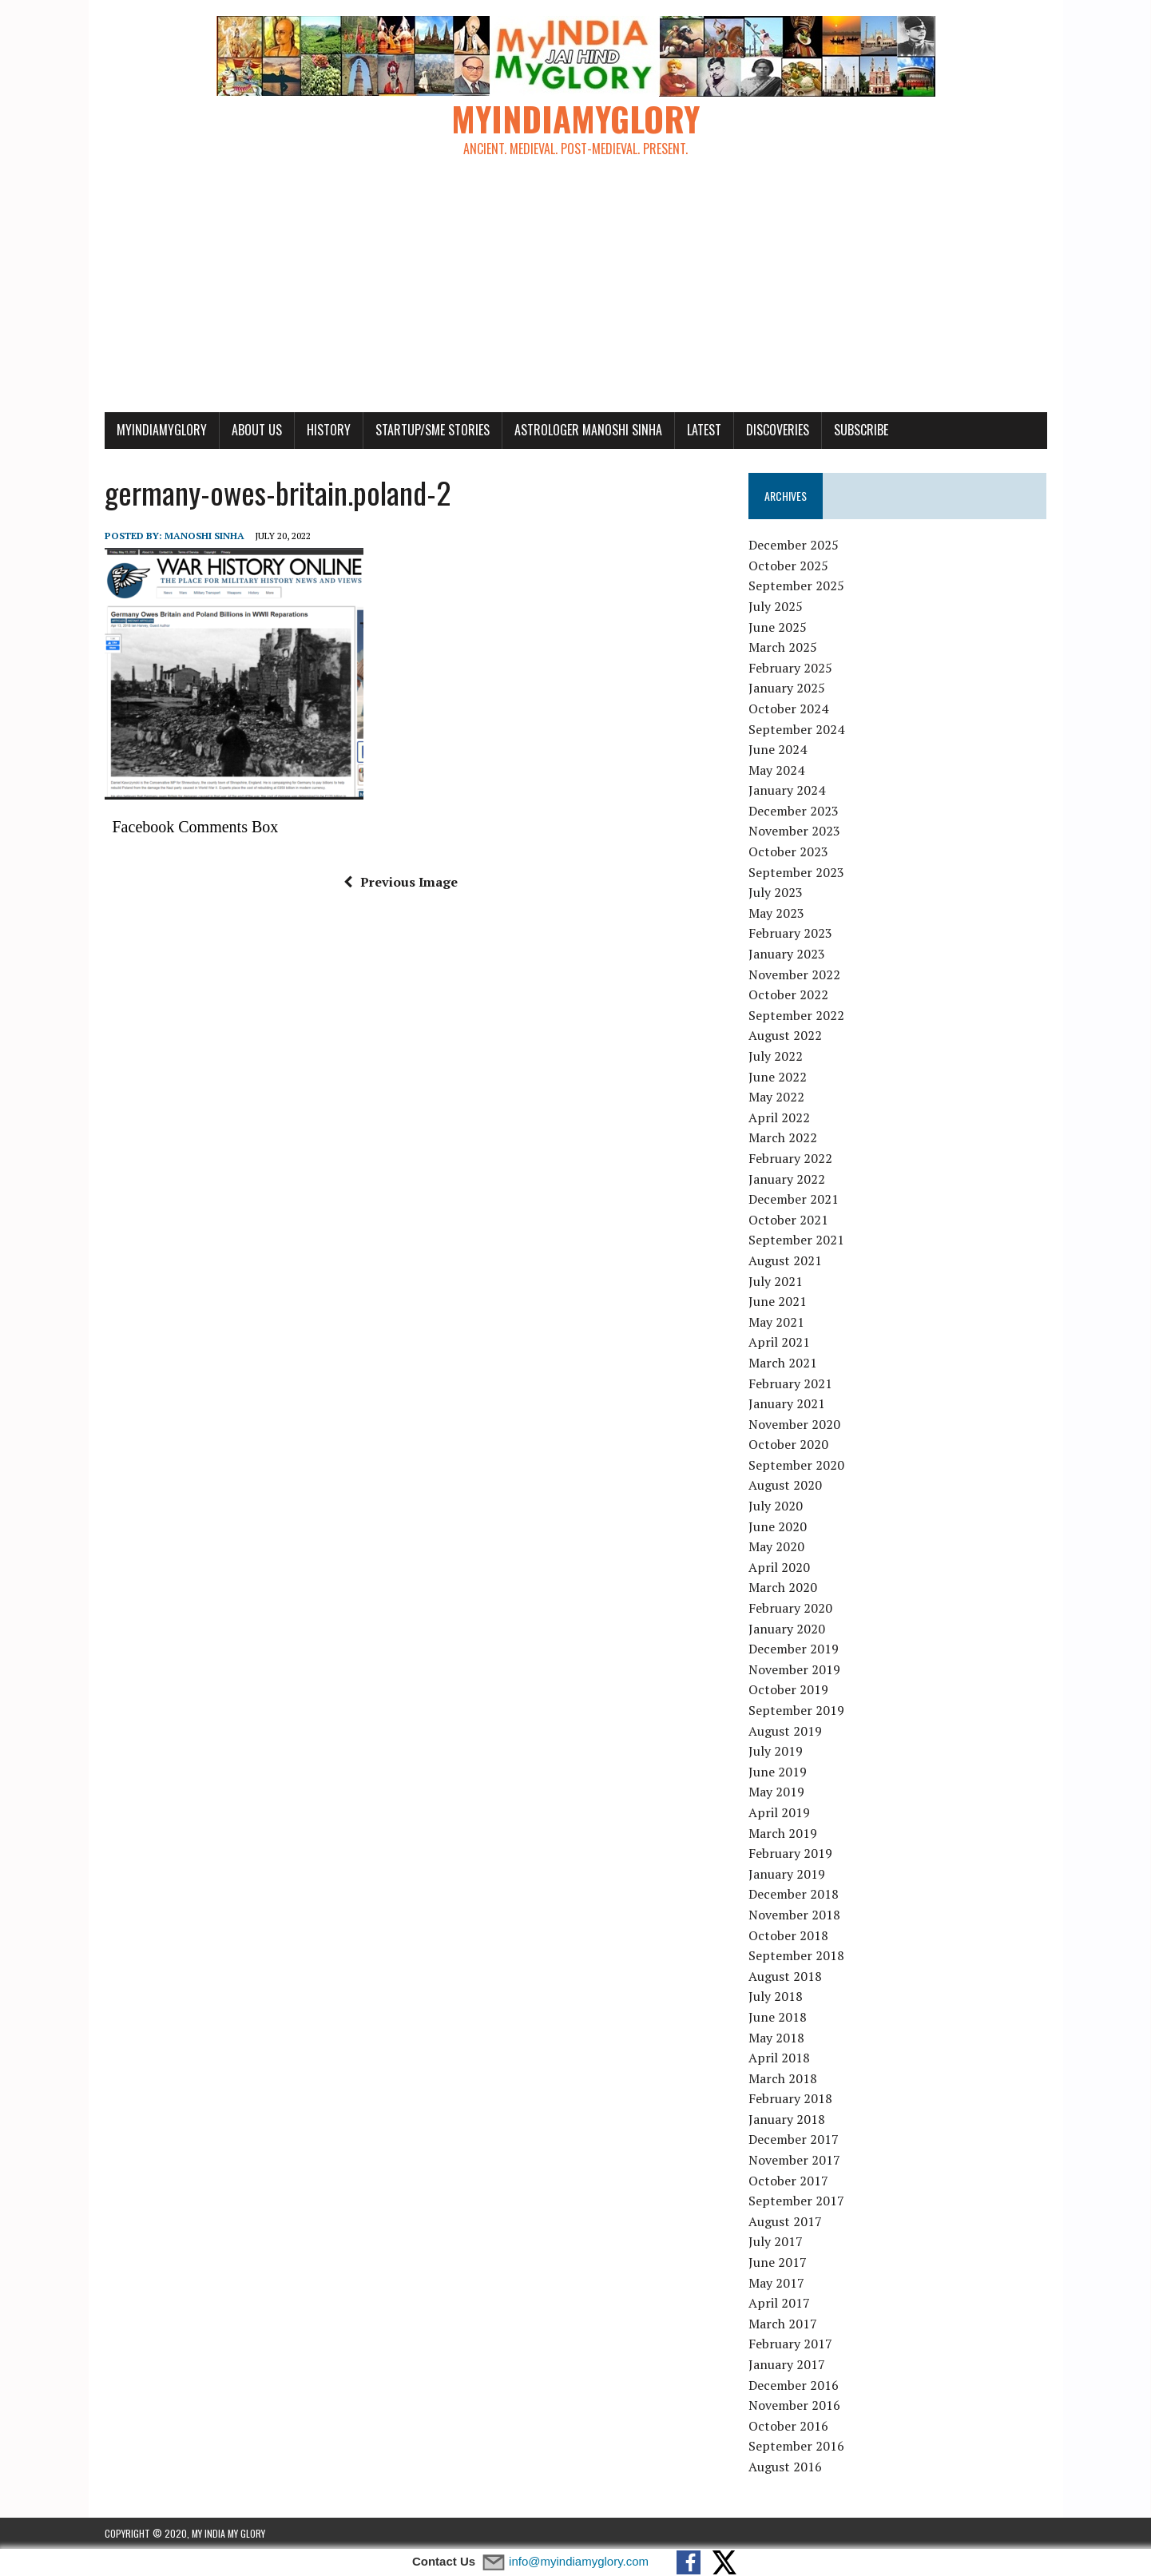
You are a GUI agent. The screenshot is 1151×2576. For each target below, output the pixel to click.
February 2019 (790, 1853)
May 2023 (776, 913)
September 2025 (796, 585)
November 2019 (794, 1669)
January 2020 (786, 1628)
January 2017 (786, 2364)
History (329, 429)
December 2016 (793, 2385)
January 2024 (786, 790)
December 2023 (793, 811)
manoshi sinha (204, 536)
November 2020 (794, 1424)
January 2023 (786, 954)
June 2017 (777, 2262)
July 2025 (775, 606)
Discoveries (777, 429)
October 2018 (788, 1935)
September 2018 (796, 1955)
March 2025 (782, 647)
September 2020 (796, 1465)
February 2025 (790, 668)
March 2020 (782, 1587)
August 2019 (785, 1731)
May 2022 (776, 1096)
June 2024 (777, 749)
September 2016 (796, 2446)
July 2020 (775, 1505)
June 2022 (777, 1077)
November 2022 (794, 974)
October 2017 (788, 2180)
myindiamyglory (162, 429)
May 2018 (776, 2037)
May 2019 (776, 1791)
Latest (704, 429)
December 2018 (793, 1894)
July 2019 (775, 1751)
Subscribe (861, 429)
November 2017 (794, 2160)
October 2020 (788, 1444)
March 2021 (782, 1362)
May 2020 (776, 1546)
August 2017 (785, 2221)
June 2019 (777, 1771)
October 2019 (788, 1689)
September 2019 (796, 1710)
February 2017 (790, 2343)
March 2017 (782, 2323)
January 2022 (786, 1179)
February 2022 (790, 1158)
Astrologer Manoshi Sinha (588, 429)
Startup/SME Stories (432, 429)
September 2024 (796, 729)
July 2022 (775, 1056)
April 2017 (779, 2303)
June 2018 (777, 2017)
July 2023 (775, 892)
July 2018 (775, 1996)
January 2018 (786, 2119)
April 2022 (779, 1117)
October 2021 (788, 1219)
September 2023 (796, 872)
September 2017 (796, 2200)
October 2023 (788, 851)
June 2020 (777, 1526)
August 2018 (785, 1976)
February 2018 (790, 2098)
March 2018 (782, 2078)
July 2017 (775, 2241)
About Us (257, 429)
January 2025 (786, 688)
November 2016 (794, 2405)
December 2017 (793, 2139)
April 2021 (779, 1342)
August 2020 (785, 1485)
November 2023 (794, 830)
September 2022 (796, 1015)
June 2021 (777, 1301)
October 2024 (788, 708)
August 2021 (785, 1260)
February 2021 (790, 1383)
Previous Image (400, 882)
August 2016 (785, 2466)
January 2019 (786, 1874)
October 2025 (788, 565)
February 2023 (790, 933)
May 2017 (776, 2283)
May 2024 (776, 770)
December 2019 (793, 1648)
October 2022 (788, 994)
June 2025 (777, 627)
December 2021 (793, 1199)
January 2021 (786, 1403)
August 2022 (785, 1035)
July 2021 (775, 1281)
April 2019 (779, 1812)
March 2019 (782, 1833)
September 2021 (796, 1239)
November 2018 (794, 1914)
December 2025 (793, 545)
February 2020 (790, 1608)
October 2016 (788, 2426)
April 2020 (779, 1567)
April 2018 (779, 2057)
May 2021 (776, 1322)
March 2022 (782, 1137)
